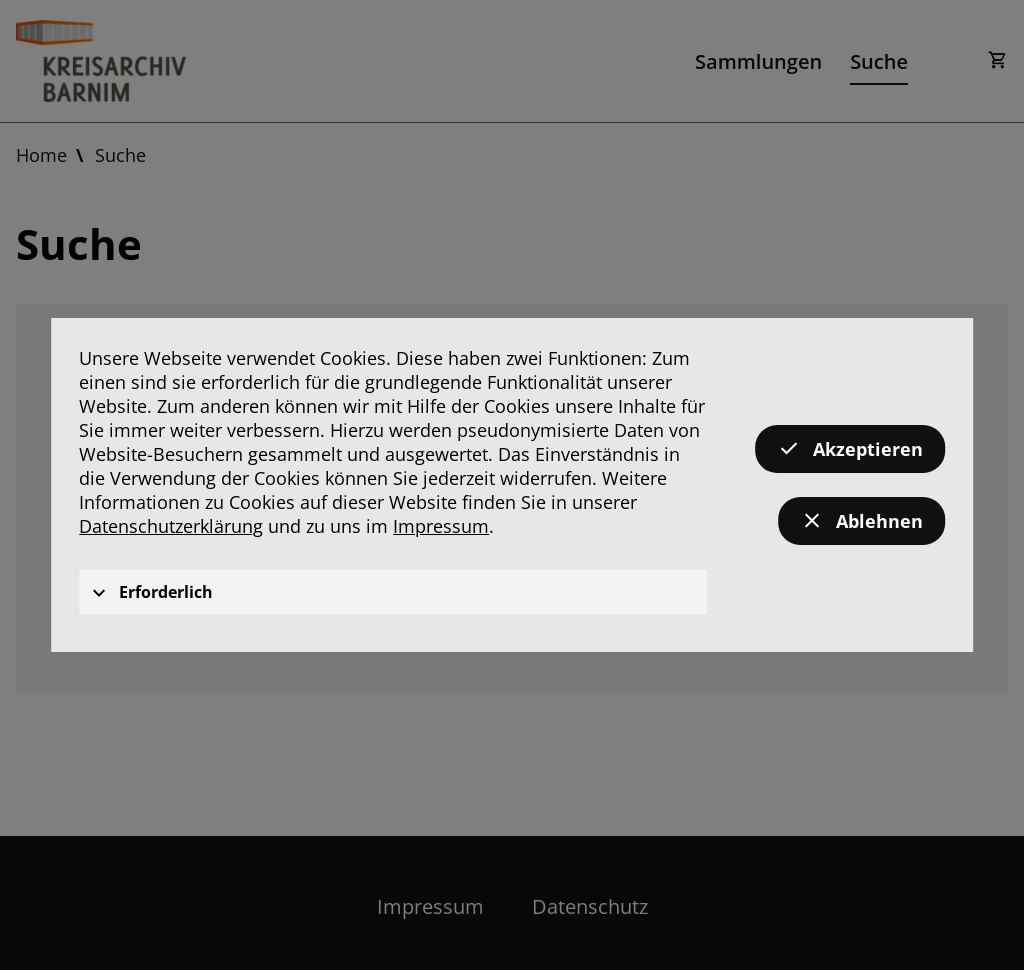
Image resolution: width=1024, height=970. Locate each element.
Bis (369, 486)
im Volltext (366, 414)
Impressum (430, 906)
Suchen (901, 622)
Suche (879, 61)
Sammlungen (758, 61)
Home (41, 155)
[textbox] (533, 368)
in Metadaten (189, 414)
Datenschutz (590, 906)
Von (121, 486)
